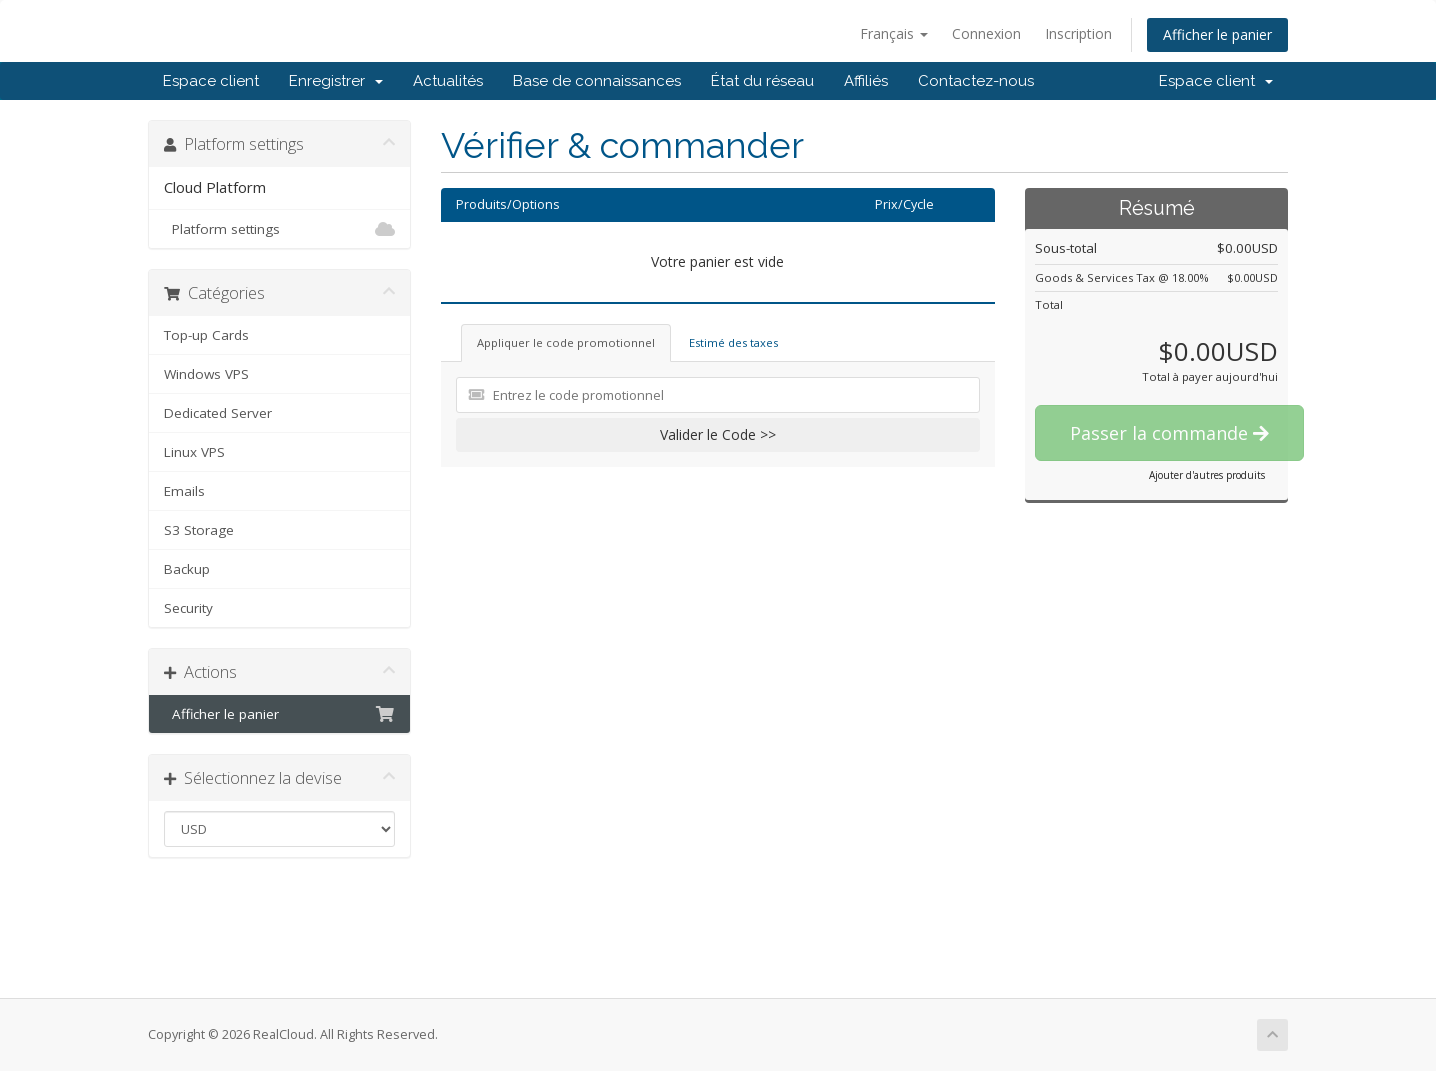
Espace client (211, 81)
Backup (187, 569)
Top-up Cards (206, 335)
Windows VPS (206, 374)
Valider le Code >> (718, 434)
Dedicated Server (218, 413)
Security (188, 608)
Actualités (448, 81)
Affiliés (866, 81)
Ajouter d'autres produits (1207, 475)
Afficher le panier (1217, 34)
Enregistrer (336, 81)
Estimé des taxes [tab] (733, 342)
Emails (184, 491)
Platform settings (279, 229)
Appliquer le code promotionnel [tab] (566, 342)
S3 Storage (199, 530)
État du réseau (762, 81)
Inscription (1078, 33)
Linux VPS (194, 452)
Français (894, 33)
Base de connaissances (597, 81)
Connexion (986, 33)
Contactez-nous (976, 81)
